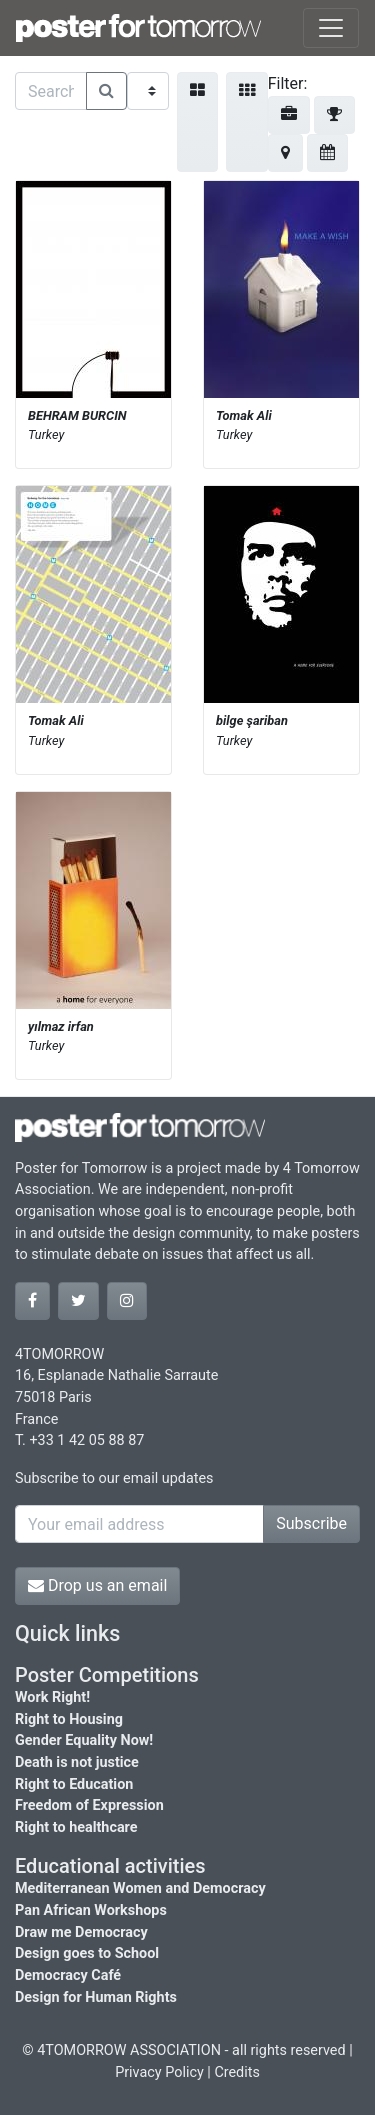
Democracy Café (68, 1975)
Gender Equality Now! (84, 1740)
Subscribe (311, 1523)
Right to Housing (69, 1719)
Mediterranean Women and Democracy (140, 1888)
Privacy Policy (159, 2072)
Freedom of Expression (89, 1805)
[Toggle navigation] (331, 28)
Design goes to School (87, 1953)
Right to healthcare (76, 1827)
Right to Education (74, 1784)
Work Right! (52, 1697)
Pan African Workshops (91, 1910)
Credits (237, 2072)
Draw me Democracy (81, 1932)
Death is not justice (77, 1762)
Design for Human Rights (96, 1997)
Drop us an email (97, 1585)
